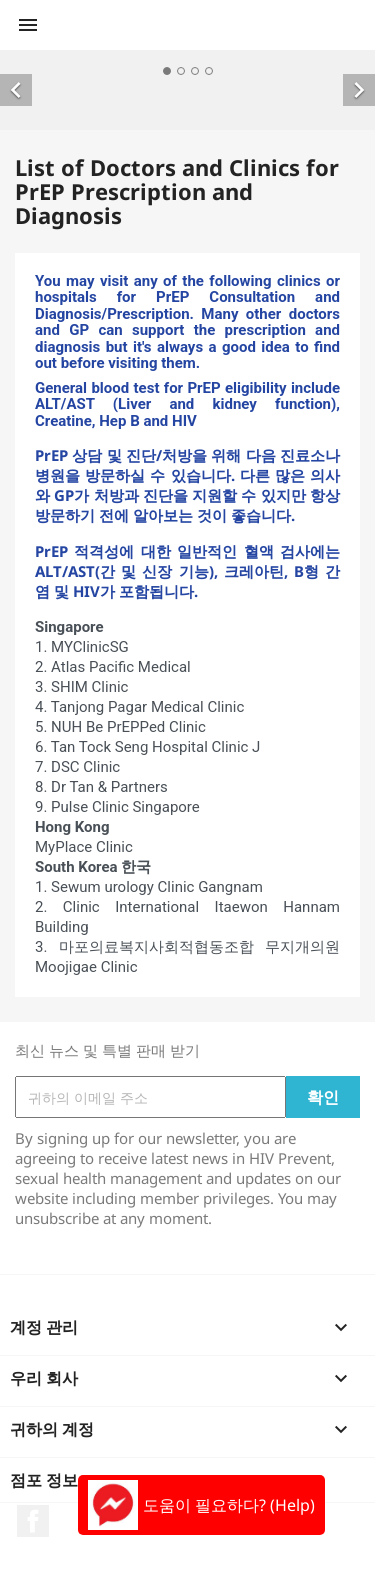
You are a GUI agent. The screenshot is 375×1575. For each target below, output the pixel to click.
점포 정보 (44, 1480)
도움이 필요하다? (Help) (201, 1505)
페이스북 (33, 1521)
